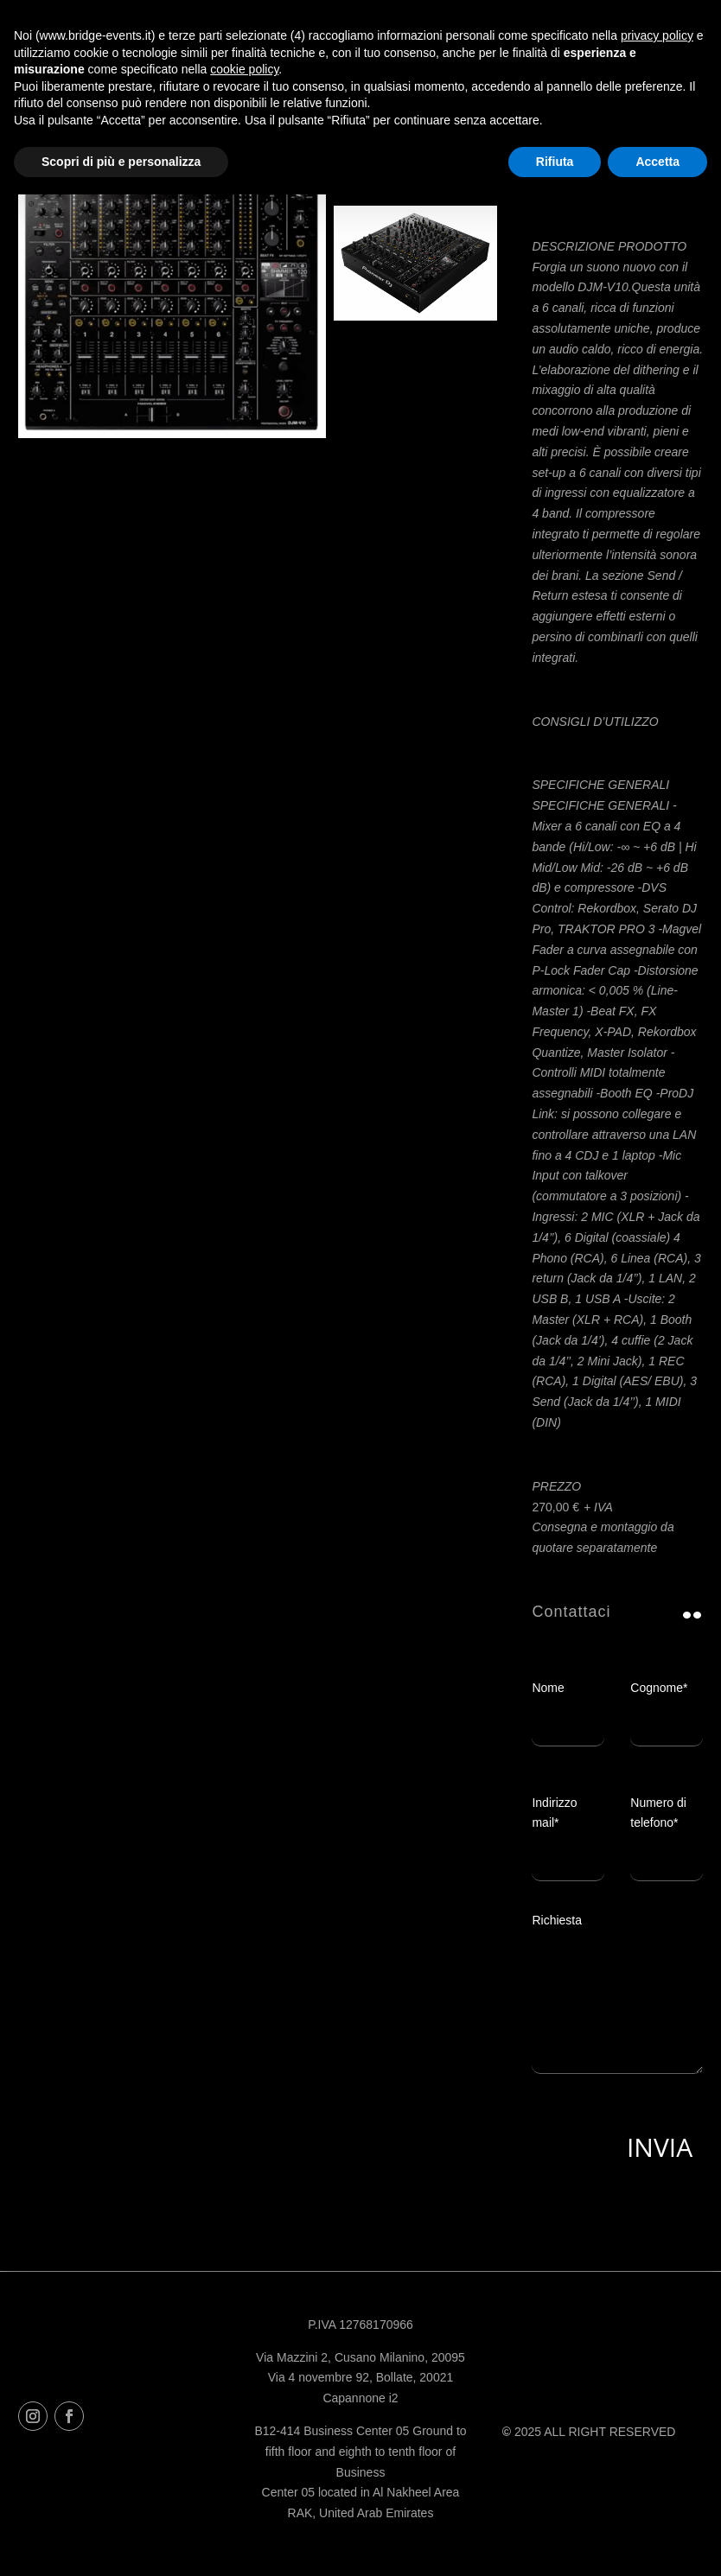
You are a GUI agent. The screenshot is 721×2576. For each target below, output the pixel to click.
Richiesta (617, 2003)
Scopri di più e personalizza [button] (121, 162)
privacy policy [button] (657, 35)
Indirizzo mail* (568, 1831)
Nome (568, 1706)
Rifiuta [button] (555, 162)
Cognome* (666, 1706)
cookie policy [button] (244, 69)
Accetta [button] (657, 162)
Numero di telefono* (666, 1831)
